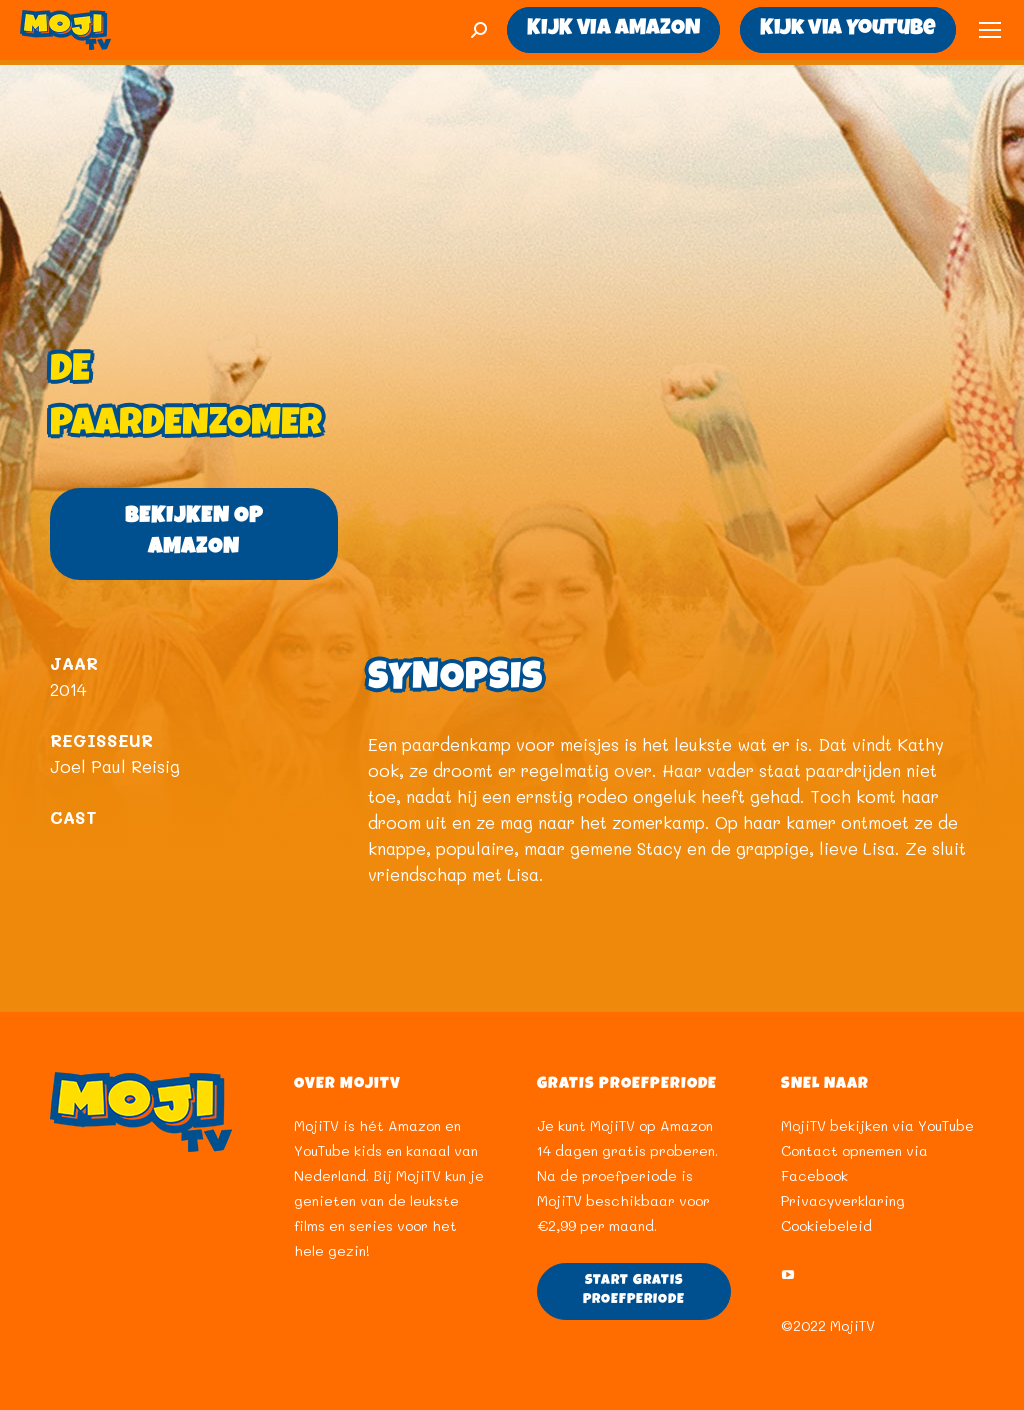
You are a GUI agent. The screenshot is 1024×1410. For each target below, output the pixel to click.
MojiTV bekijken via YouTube (877, 1125)
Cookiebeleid (826, 1225)
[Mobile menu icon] (990, 30)
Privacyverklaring (843, 1200)
